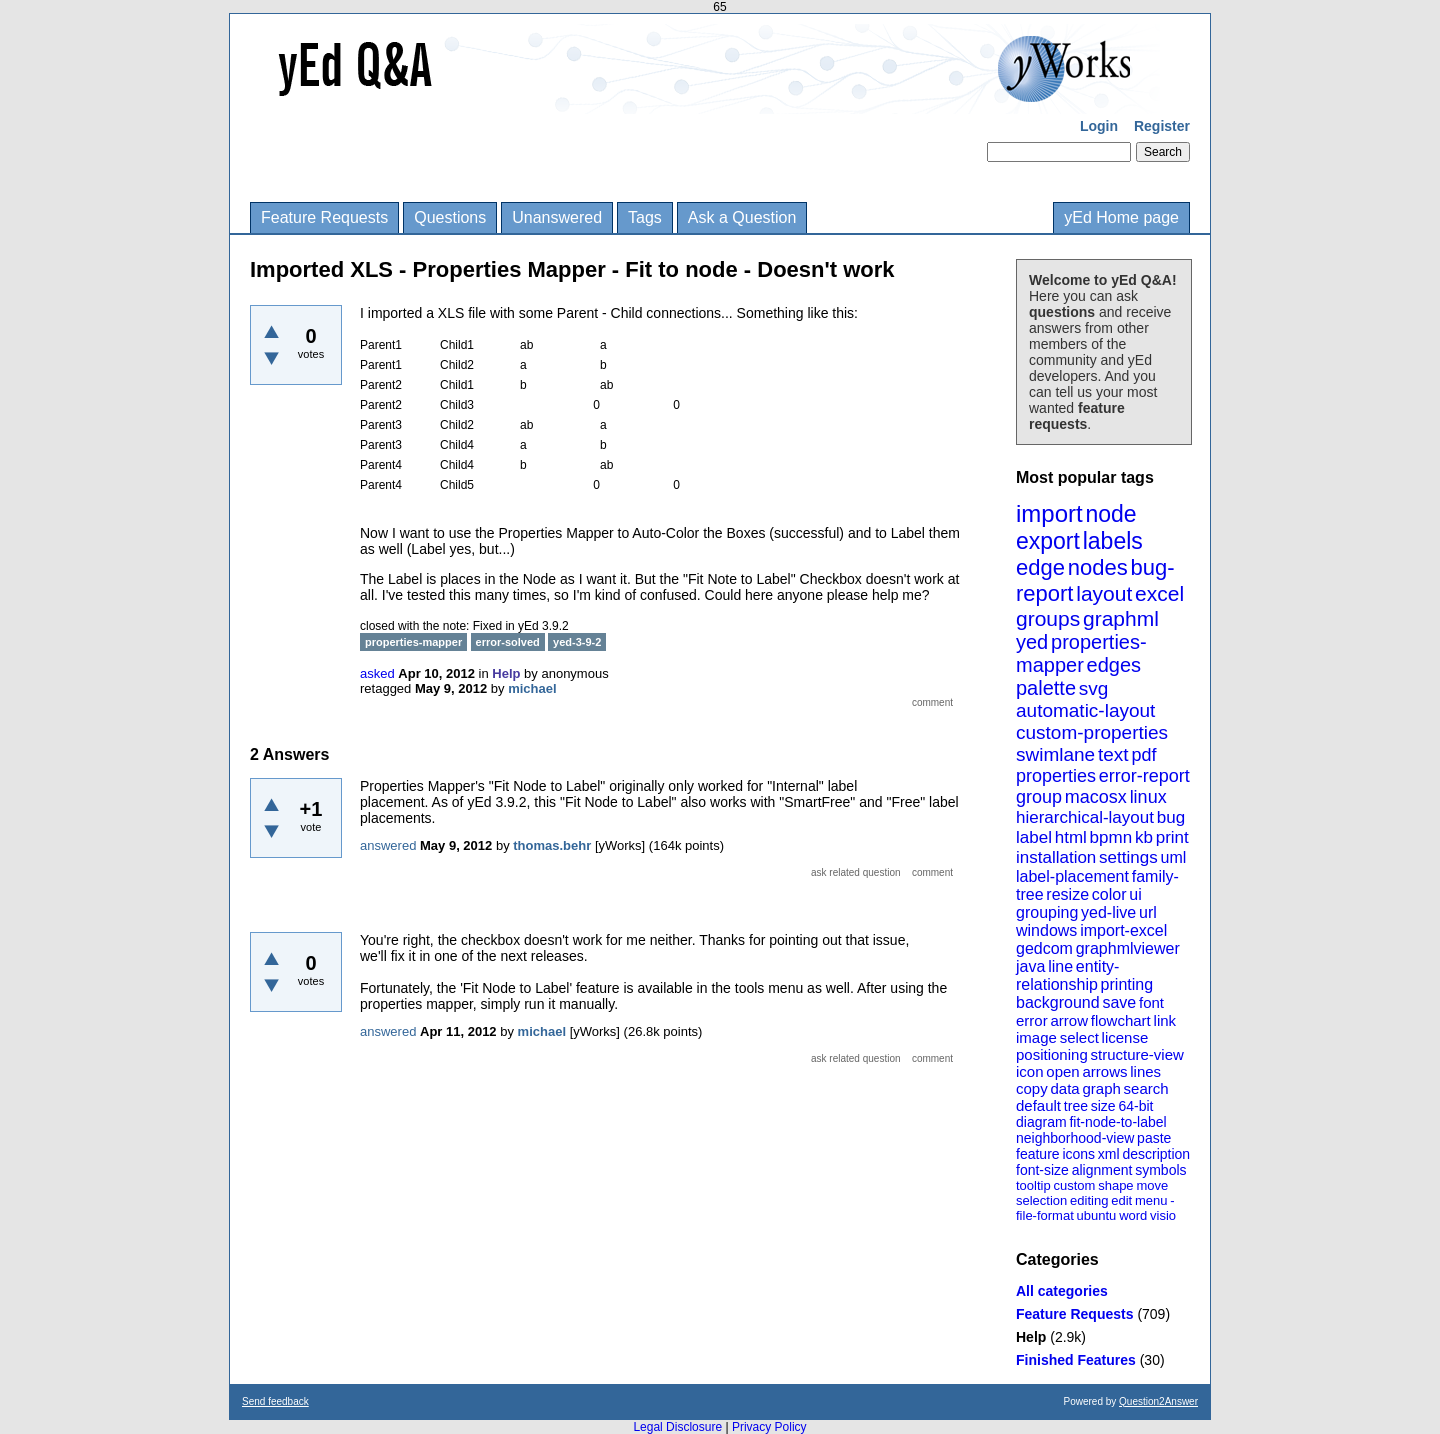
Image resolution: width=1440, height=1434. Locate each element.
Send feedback (275, 1401)
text (1113, 754)
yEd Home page (1121, 217)
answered (388, 845)
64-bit (1135, 1106)
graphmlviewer (1128, 948)
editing (1089, 1200)
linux (1148, 797)
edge (1040, 567)
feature (1038, 1154)
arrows (1104, 1071)
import (1049, 513)
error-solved (508, 642)
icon (1030, 1071)
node (1110, 514)
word (1133, 1215)
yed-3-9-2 (577, 642)
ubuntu (1097, 1215)
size (1103, 1106)
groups (1048, 618)
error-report (1144, 776)
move (1152, 1185)
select (1079, 1037)
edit (1121, 1200)
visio (1163, 1215)
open (1062, 1071)
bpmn (1111, 837)
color (1109, 894)
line (1060, 966)
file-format (1045, 1215)
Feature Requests (324, 217)
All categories (1062, 1291)
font (1151, 1002)
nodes (1098, 567)
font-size (1042, 1170)
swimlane (1055, 754)
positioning (1052, 1054)
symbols (1160, 1170)
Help (1031, 1337)
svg (1094, 688)
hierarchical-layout (1085, 817)
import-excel (1123, 930)
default (1038, 1105)
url (1148, 912)
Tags (645, 217)
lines (1145, 1071)
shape (1115, 1185)
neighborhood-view (1075, 1138)
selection (1041, 1200)
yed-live (1108, 912)
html (1071, 837)
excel (1159, 593)
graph (1101, 1088)
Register (1162, 126)
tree (1076, 1106)
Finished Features (1076, 1360)
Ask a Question (742, 217)
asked (377, 673)
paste (1154, 1138)
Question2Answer (1158, 1401)
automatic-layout (1085, 710)
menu (1151, 1200)
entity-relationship (1067, 975)
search (1146, 1088)
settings (1128, 857)
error (1032, 1020)
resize (1067, 894)
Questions (450, 217)
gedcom (1044, 948)
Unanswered (557, 217)
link (1165, 1020)
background (1058, 1002)
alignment (1102, 1170)
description (1156, 1154)
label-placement (1072, 876)
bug (1171, 817)
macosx (1096, 797)
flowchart (1121, 1020)
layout (1104, 593)
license (1125, 1037)
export (1048, 541)
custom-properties (1092, 732)
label (1034, 837)
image (1036, 1037)
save (1119, 1002)
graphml (1121, 618)
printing (1127, 984)
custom (1074, 1185)
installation (1056, 857)
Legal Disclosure (677, 1427)
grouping (1047, 912)
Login (1099, 126)
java (1030, 966)
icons (1078, 1154)
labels (1113, 541)
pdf (1143, 755)
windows (1046, 930)
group (1039, 797)
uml (1173, 857)
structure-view (1137, 1054)
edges (1114, 665)
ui (1135, 894)
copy (1032, 1088)
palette (1046, 688)
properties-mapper (1081, 653)
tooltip (1033, 1185)
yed (1032, 642)
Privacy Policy (769, 1427)
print (1172, 837)
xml (1109, 1154)
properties (1056, 776)
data (1064, 1088)
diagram (1041, 1122)
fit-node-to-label (1117, 1122)
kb (1144, 837)
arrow (1069, 1020)
